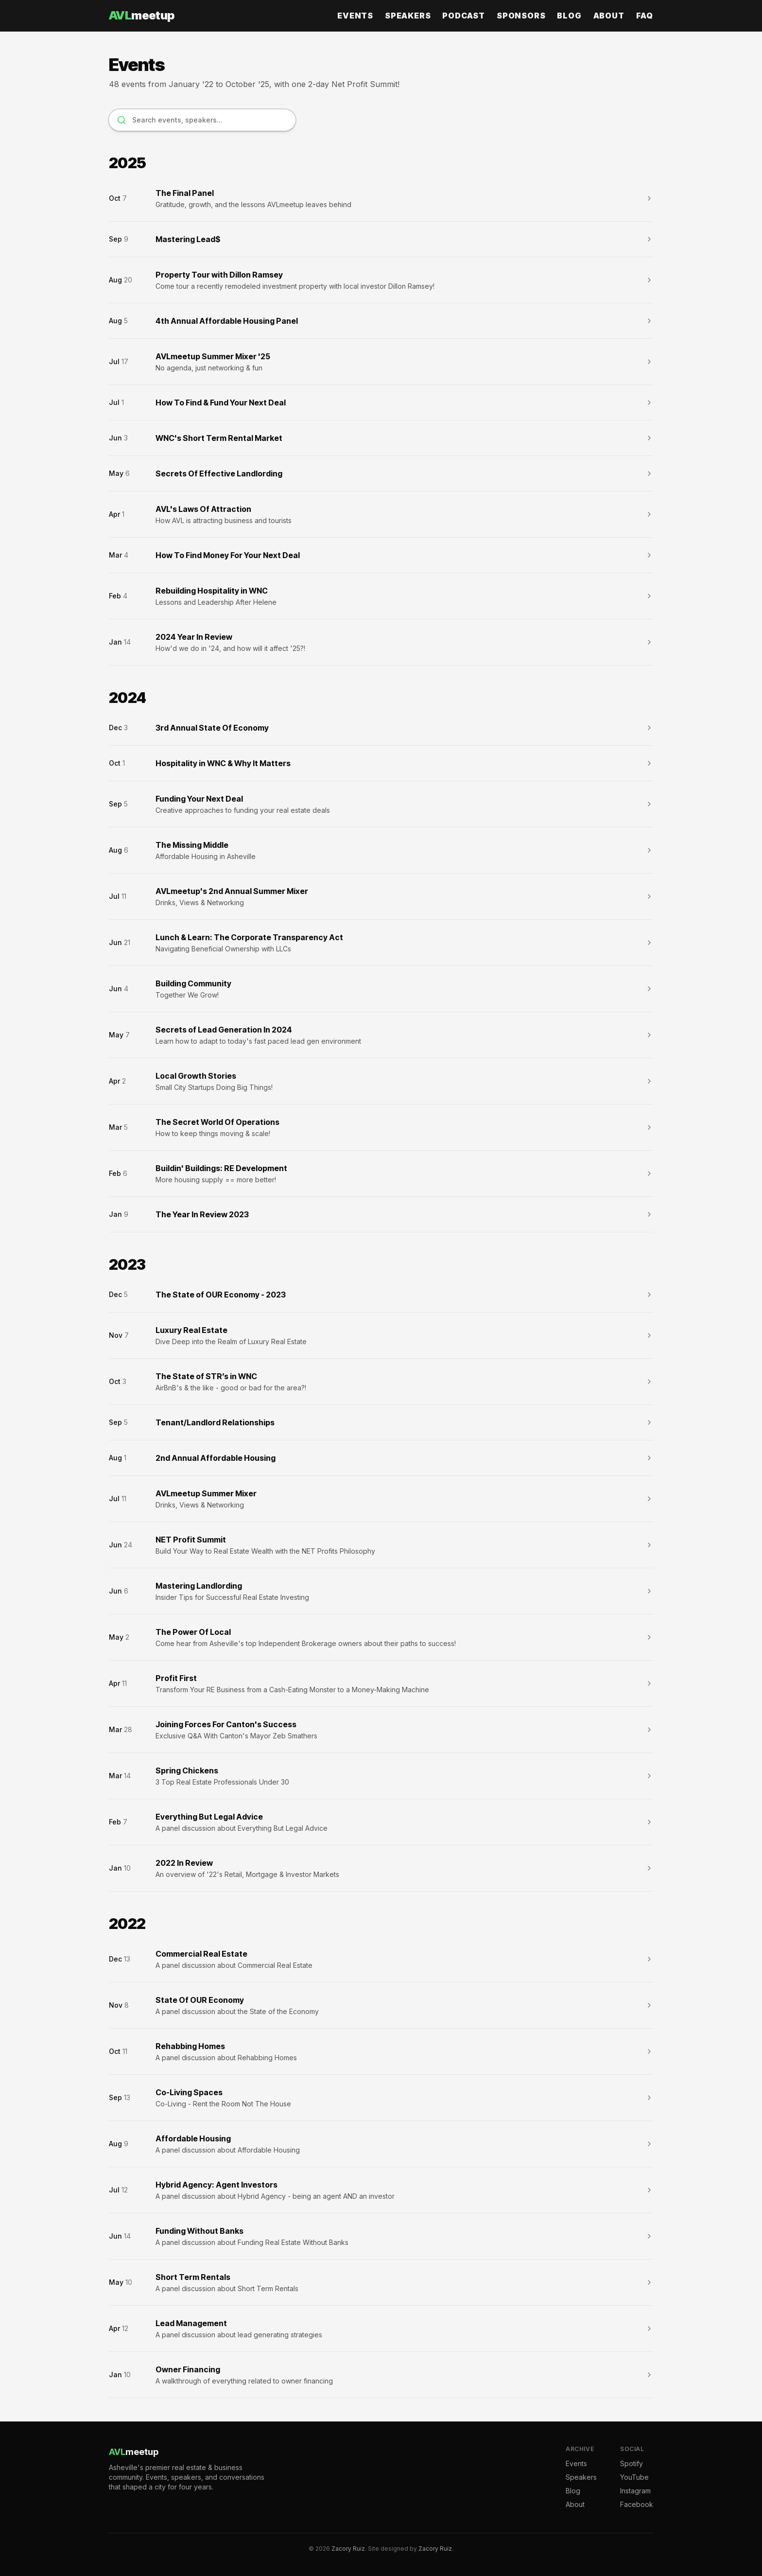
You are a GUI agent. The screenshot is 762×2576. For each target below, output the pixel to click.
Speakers (408, 15)
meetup (141, 15)
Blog (569, 15)
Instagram (635, 2491)
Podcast (463, 15)
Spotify (631, 2463)
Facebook (636, 2504)
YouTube (634, 2477)
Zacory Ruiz (348, 2548)
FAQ (644, 15)
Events (355, 15)
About (608, 15)
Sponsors (521, 15)
